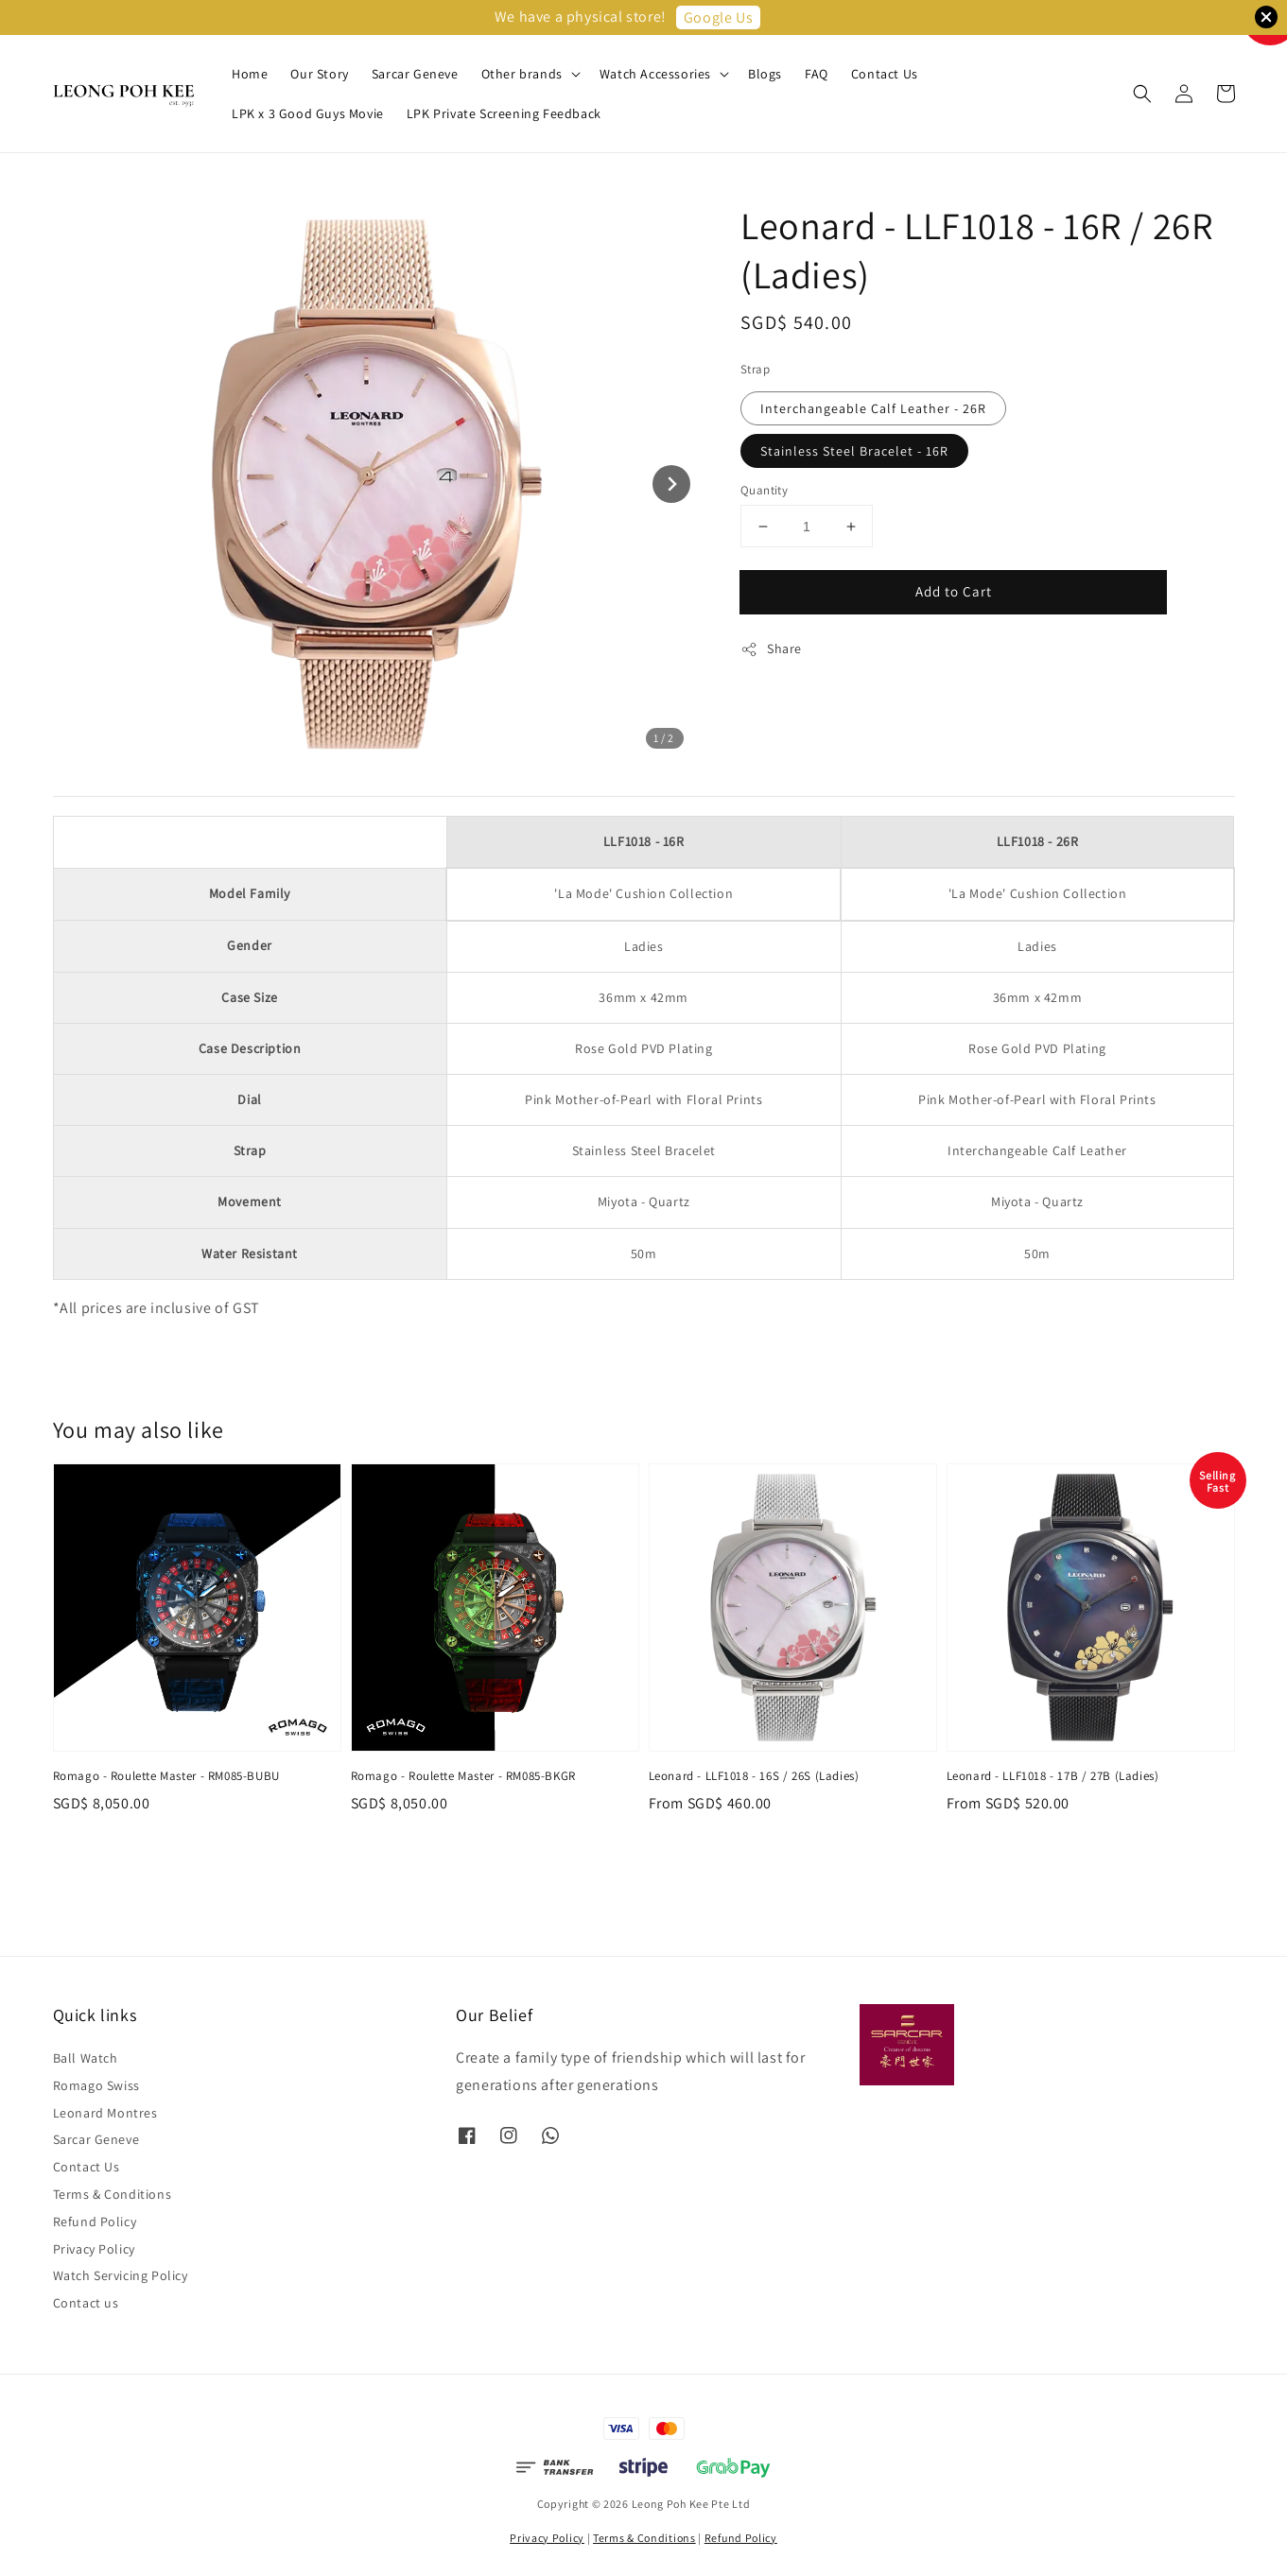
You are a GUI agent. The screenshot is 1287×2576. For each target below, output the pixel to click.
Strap (755, 369)
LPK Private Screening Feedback (504, 113)
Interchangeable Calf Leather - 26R (873, 408)
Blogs (765, 73)
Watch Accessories (655, 73)
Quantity (764, 490)
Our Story (319, 73)
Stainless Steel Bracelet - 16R (854, 450)
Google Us (718, 17)
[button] (1142, 93)
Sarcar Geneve (415, 73)
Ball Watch (85, 2057)
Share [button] (771, 649)
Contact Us (884, 73)
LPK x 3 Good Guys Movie (308, 113)
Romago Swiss (96, 2085)
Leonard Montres (105, 2112)
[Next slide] (671, 484)
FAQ (816, 73)
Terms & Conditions (112, 2194)
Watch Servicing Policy (120, 2275)
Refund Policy (95, 2221)
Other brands (522, 73)
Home (250, 73)
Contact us (86, 2302)
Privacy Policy (94, 2248)
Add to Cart (953, 591)
